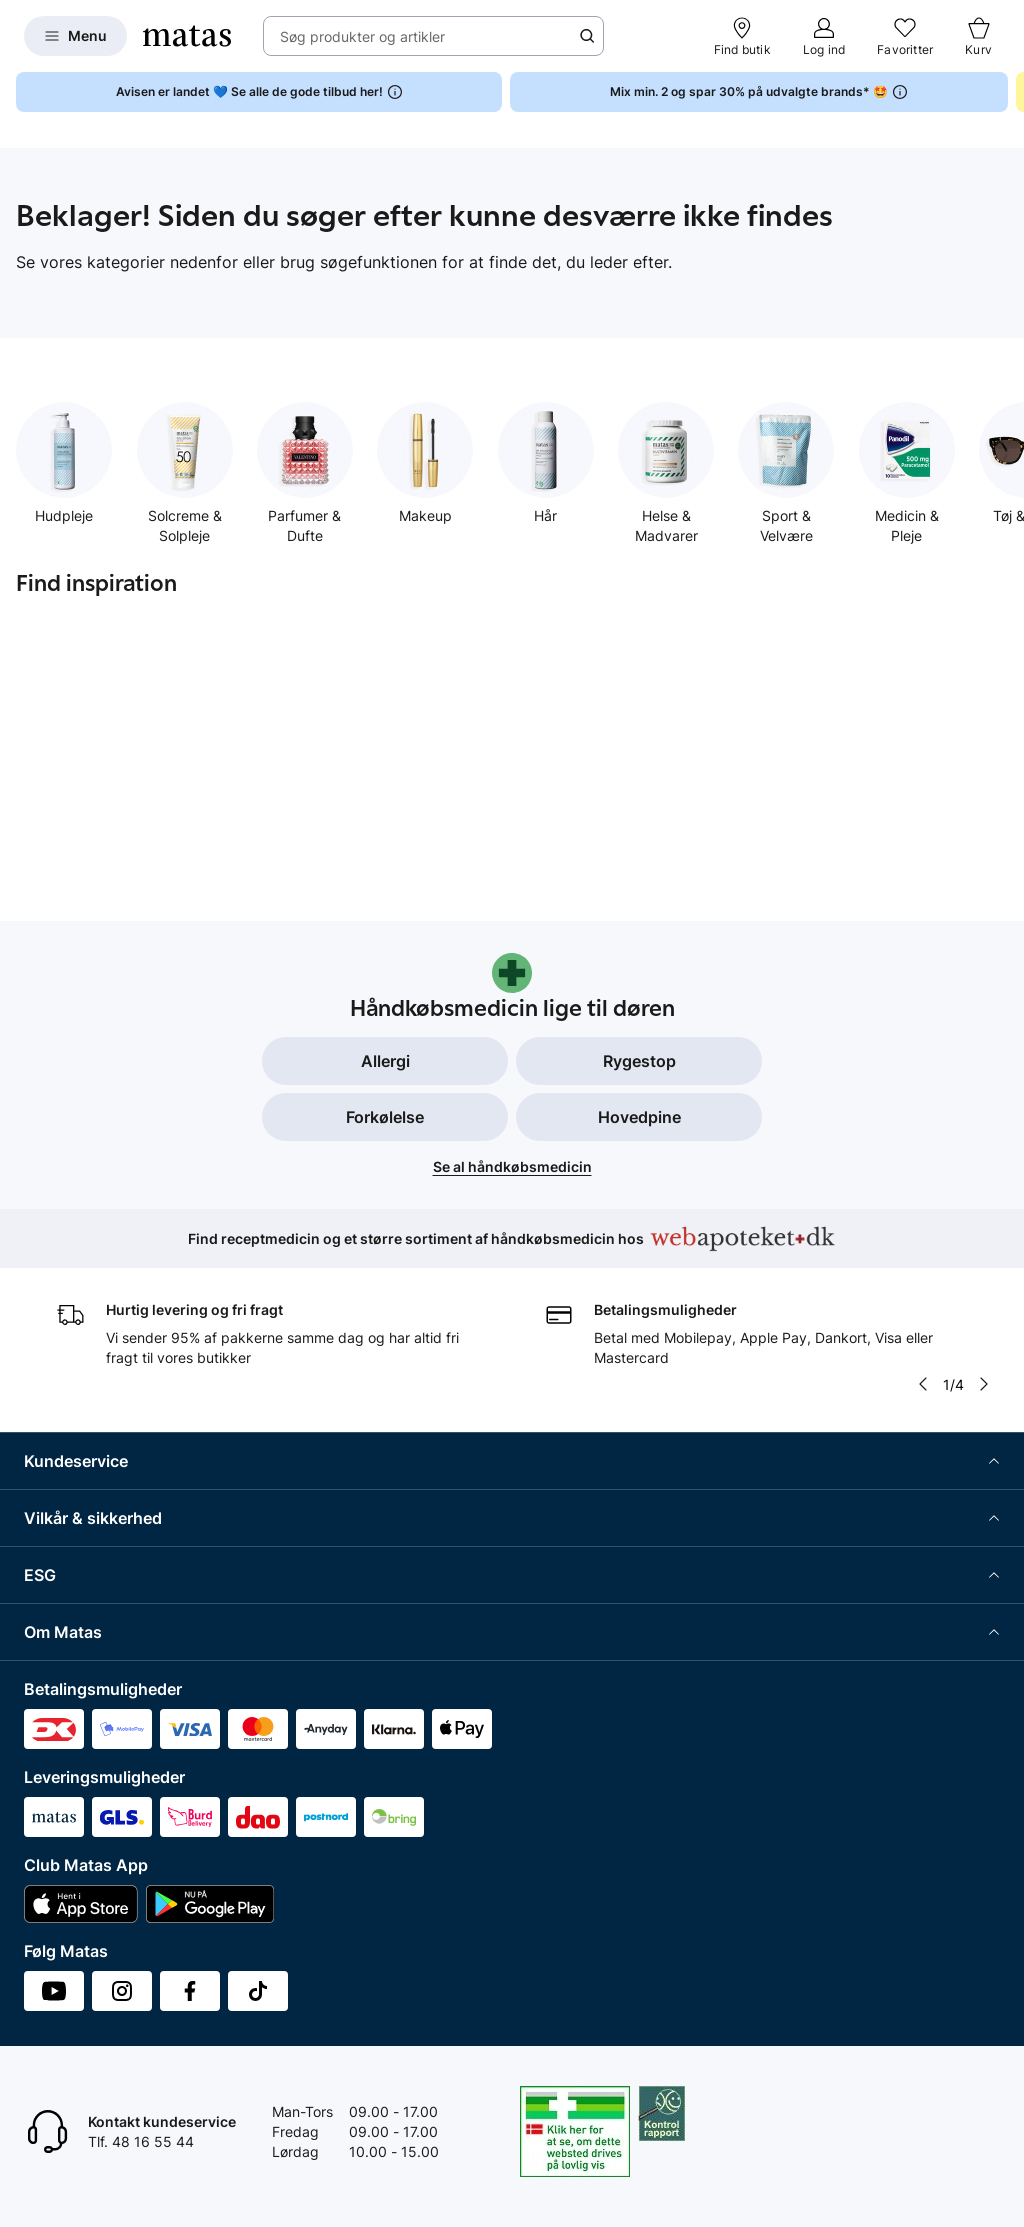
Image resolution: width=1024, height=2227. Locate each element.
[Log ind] (824, 36)
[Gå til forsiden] (187, 36)
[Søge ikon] (587, 36)
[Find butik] (742, 36)
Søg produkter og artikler (362, 36)
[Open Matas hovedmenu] (75, 36)
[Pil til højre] (984, 1384)
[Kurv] (978, 36)
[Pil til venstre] (923, 1384)
